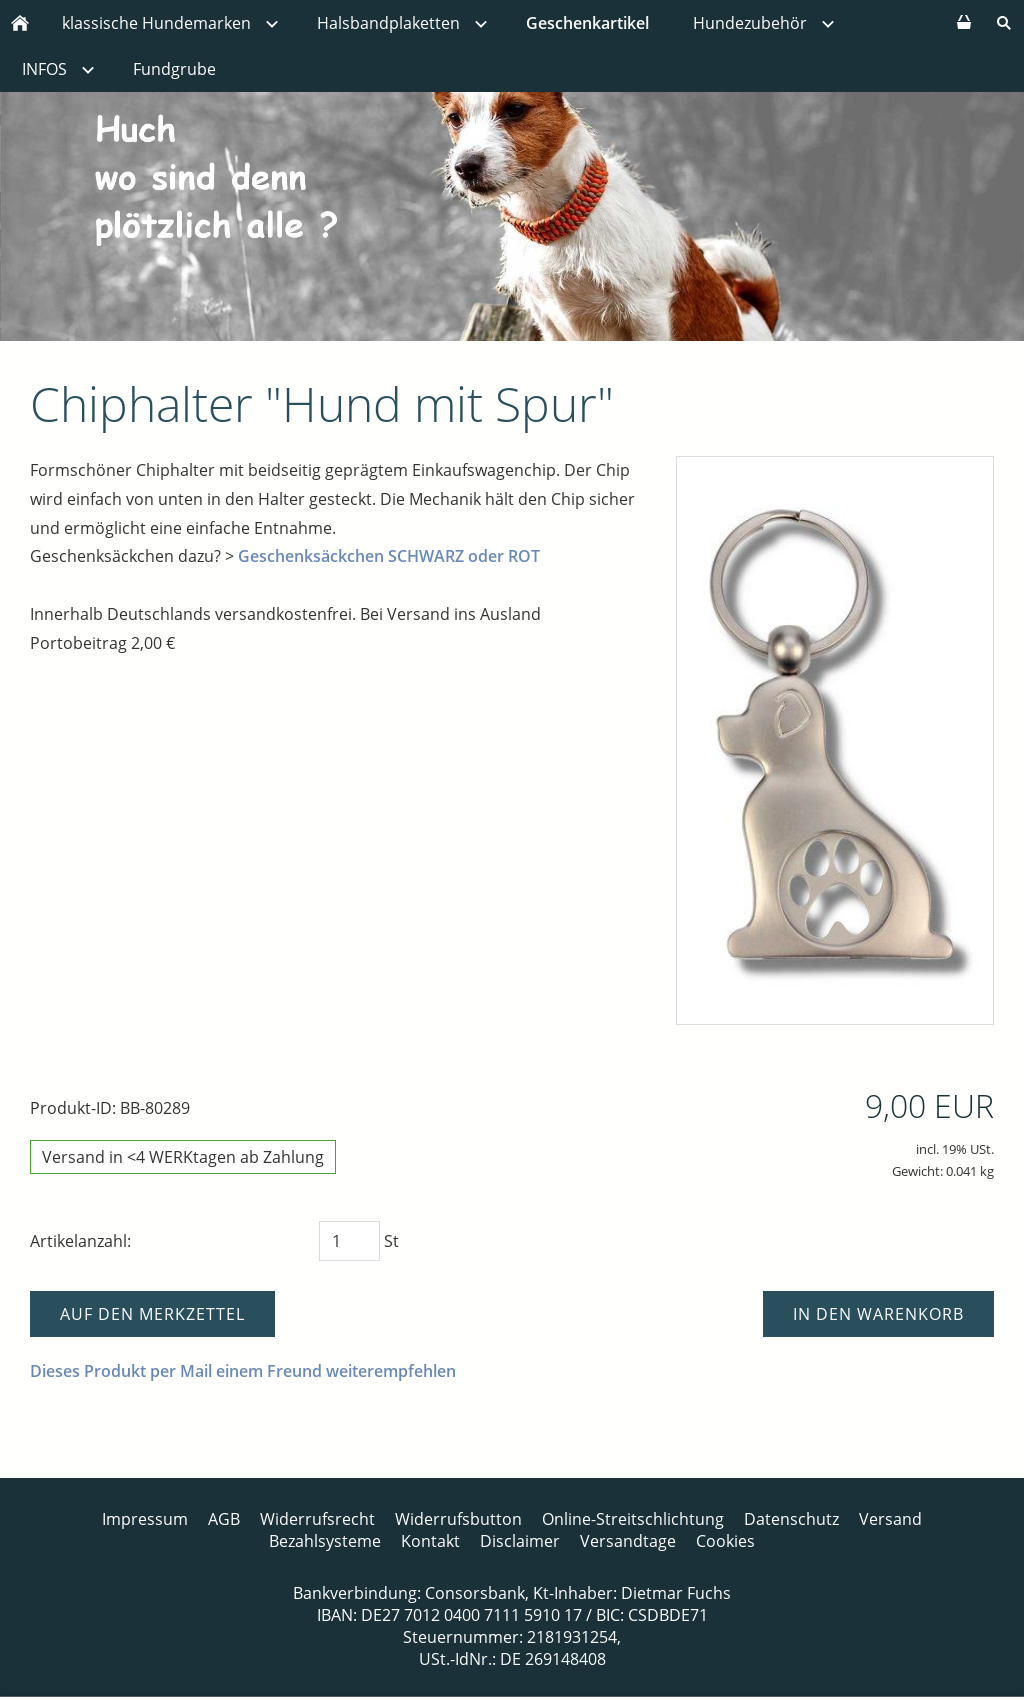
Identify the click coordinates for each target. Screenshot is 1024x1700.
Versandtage (628, 1541)
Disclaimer (520, 1541)
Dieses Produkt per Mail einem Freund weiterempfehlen (243, 1371)
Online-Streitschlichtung (633, 1519)
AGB (224, 1519)
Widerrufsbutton (458, 1519)
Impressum (145, 1519)
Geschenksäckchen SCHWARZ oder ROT (389, 556)
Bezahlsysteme (325, 1541)
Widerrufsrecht (317, 1519)
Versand (890, 1519)
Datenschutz (791, 1519)
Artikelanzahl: (80, 1241)
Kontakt (430, 1541)
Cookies (725, 1541)
